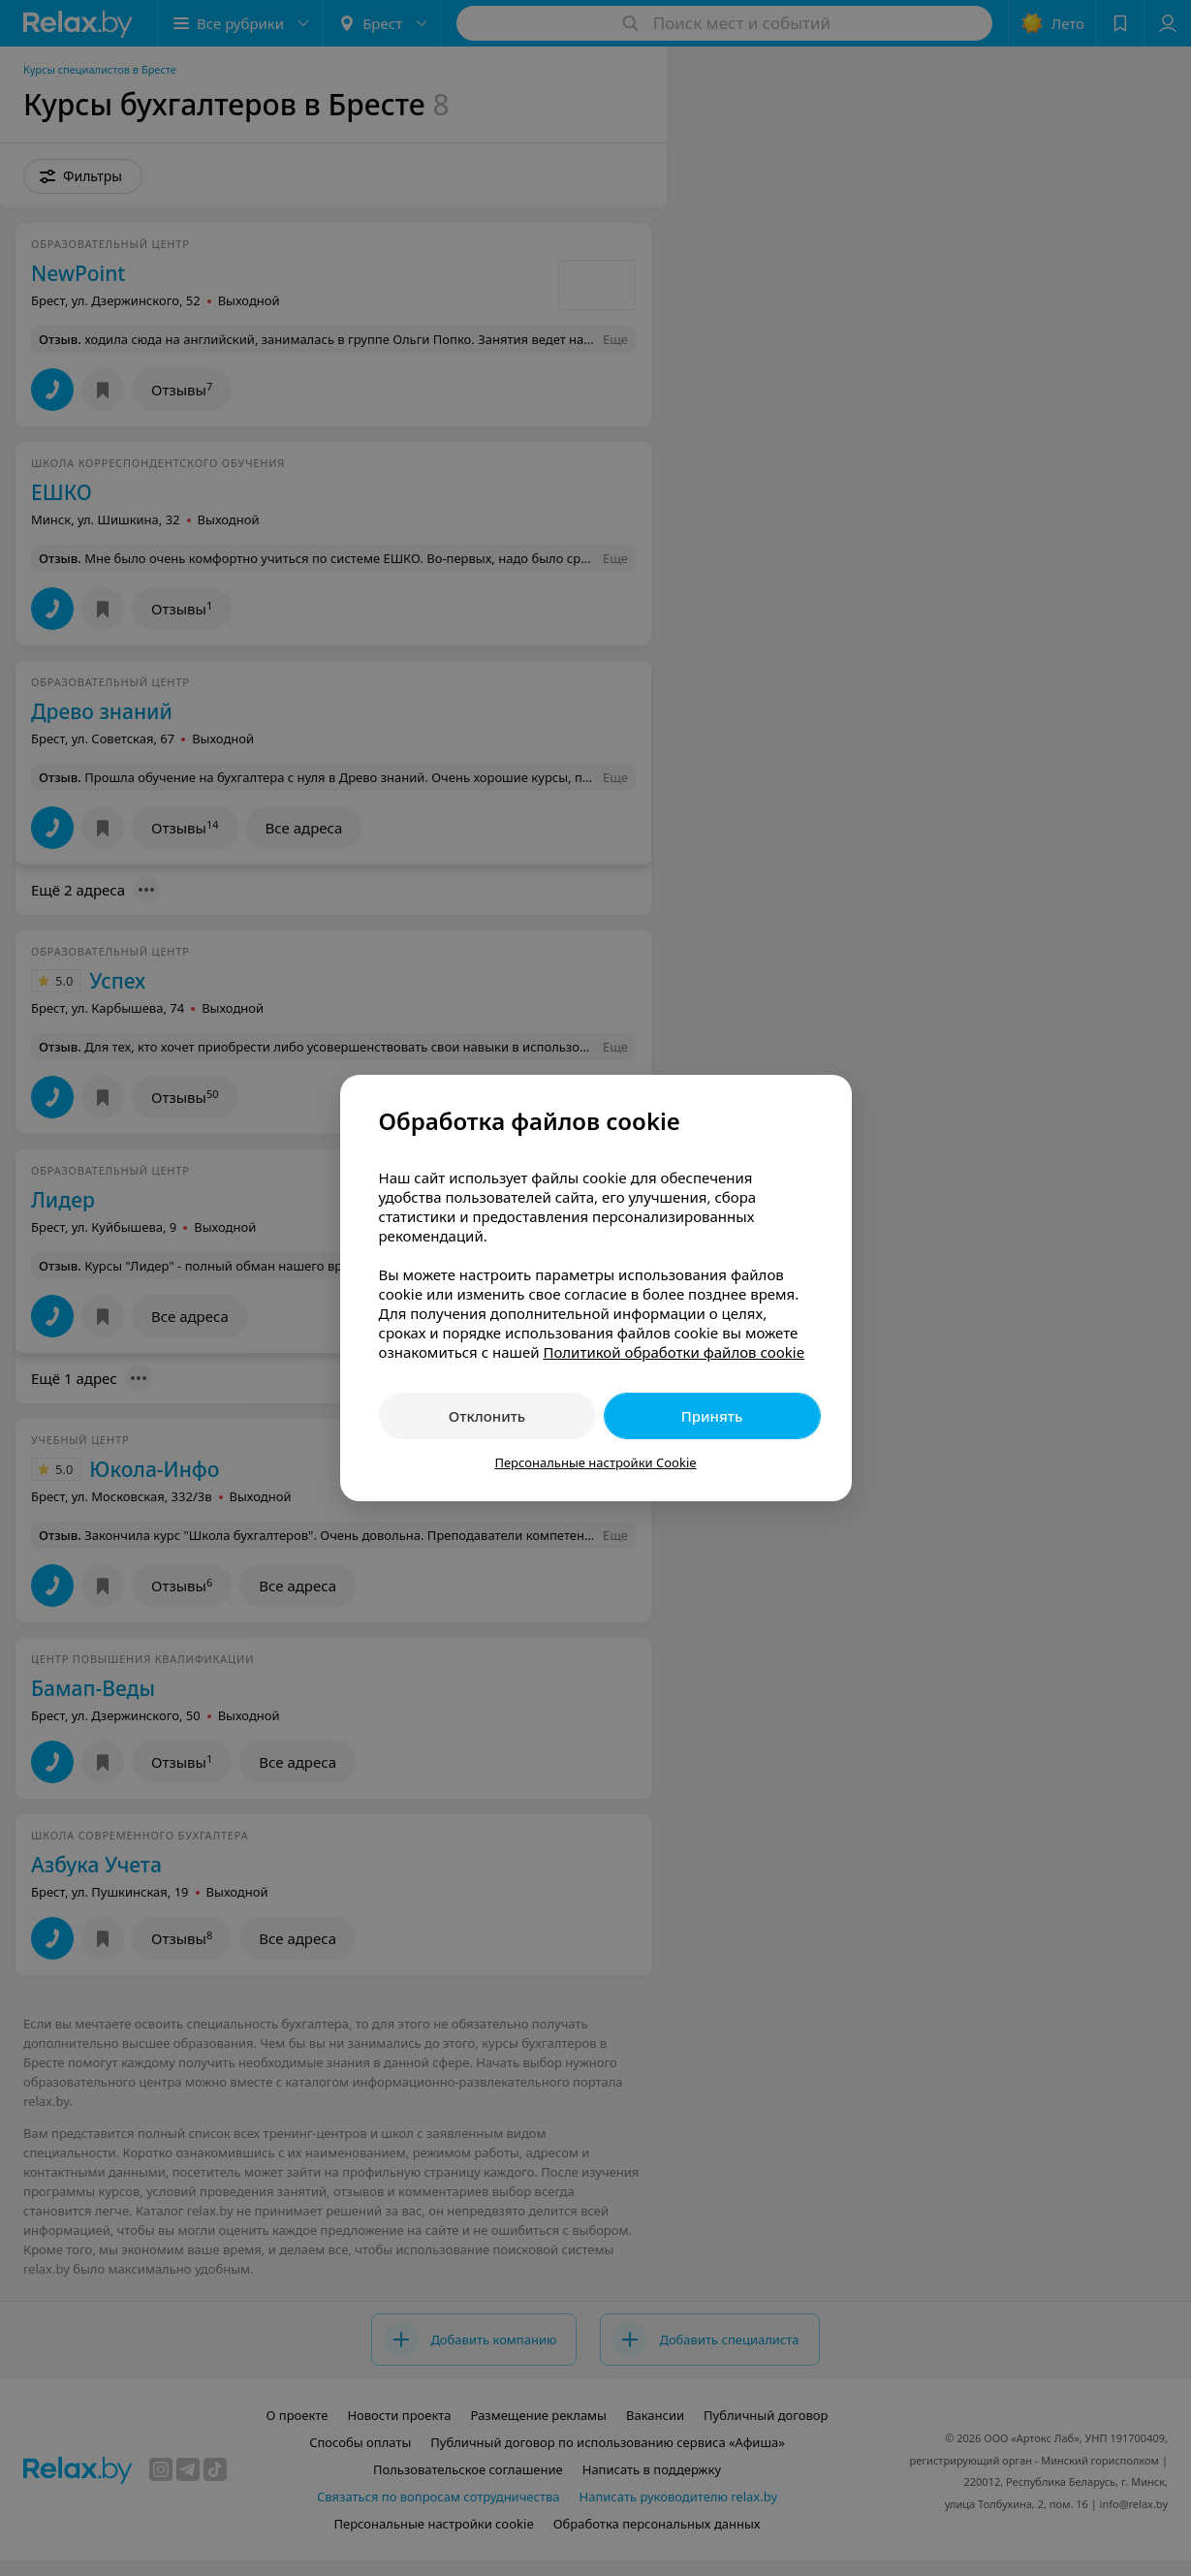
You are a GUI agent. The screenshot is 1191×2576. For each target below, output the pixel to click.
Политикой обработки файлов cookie (673, 1352)
